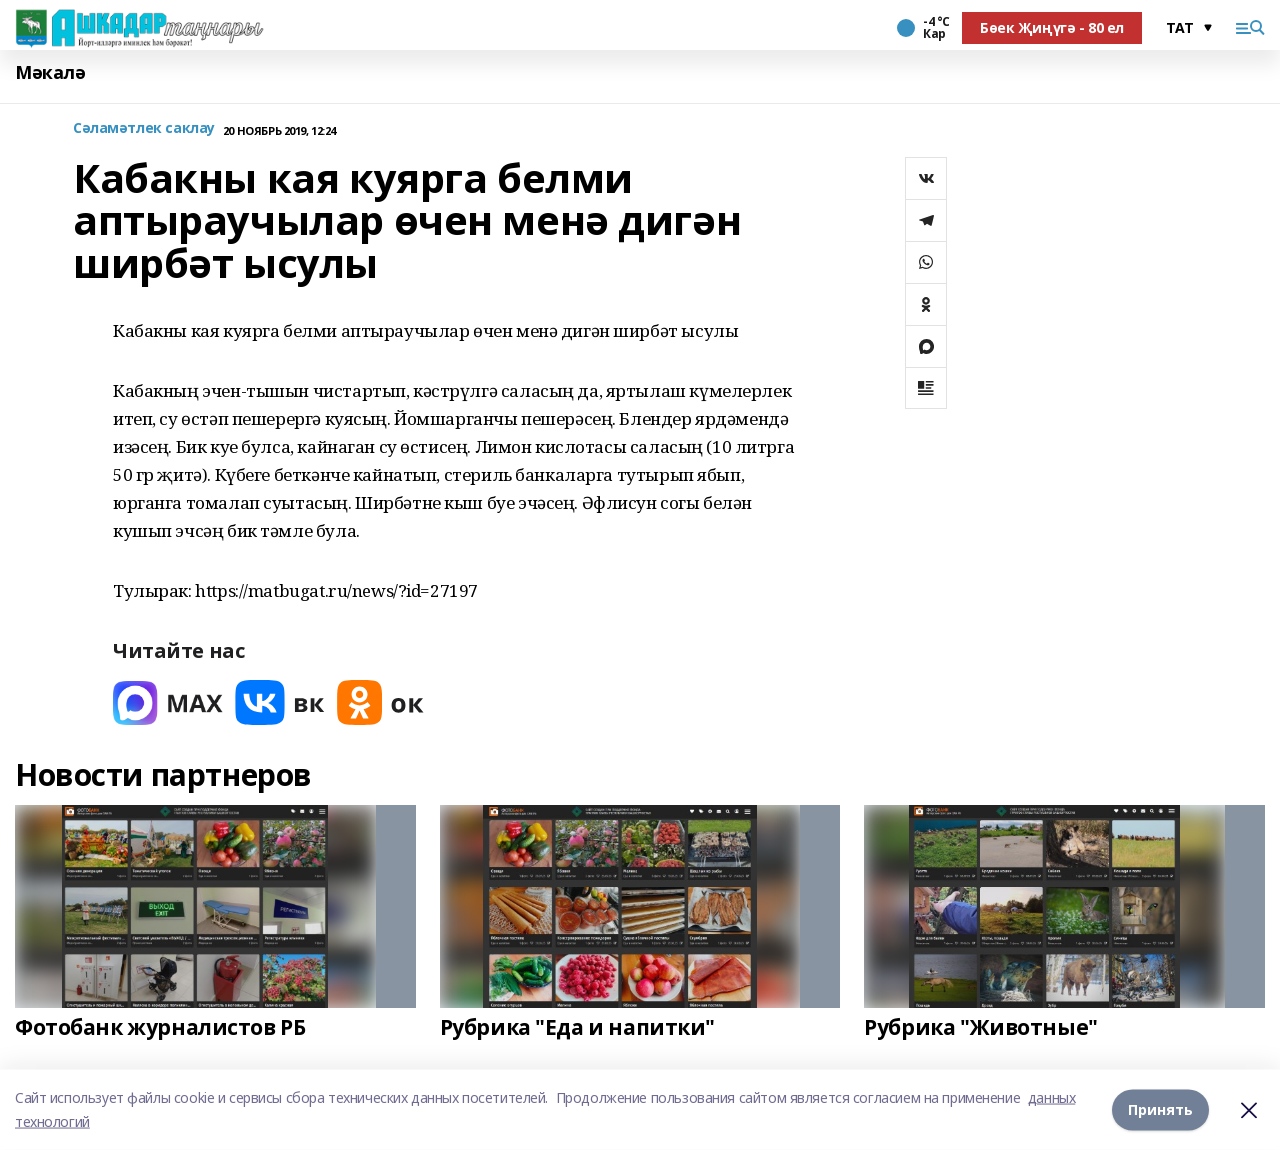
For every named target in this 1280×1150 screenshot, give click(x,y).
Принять (1160, 1109)
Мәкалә (50, 72)
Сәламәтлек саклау (144, 128)
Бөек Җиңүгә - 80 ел (1052, 27)
